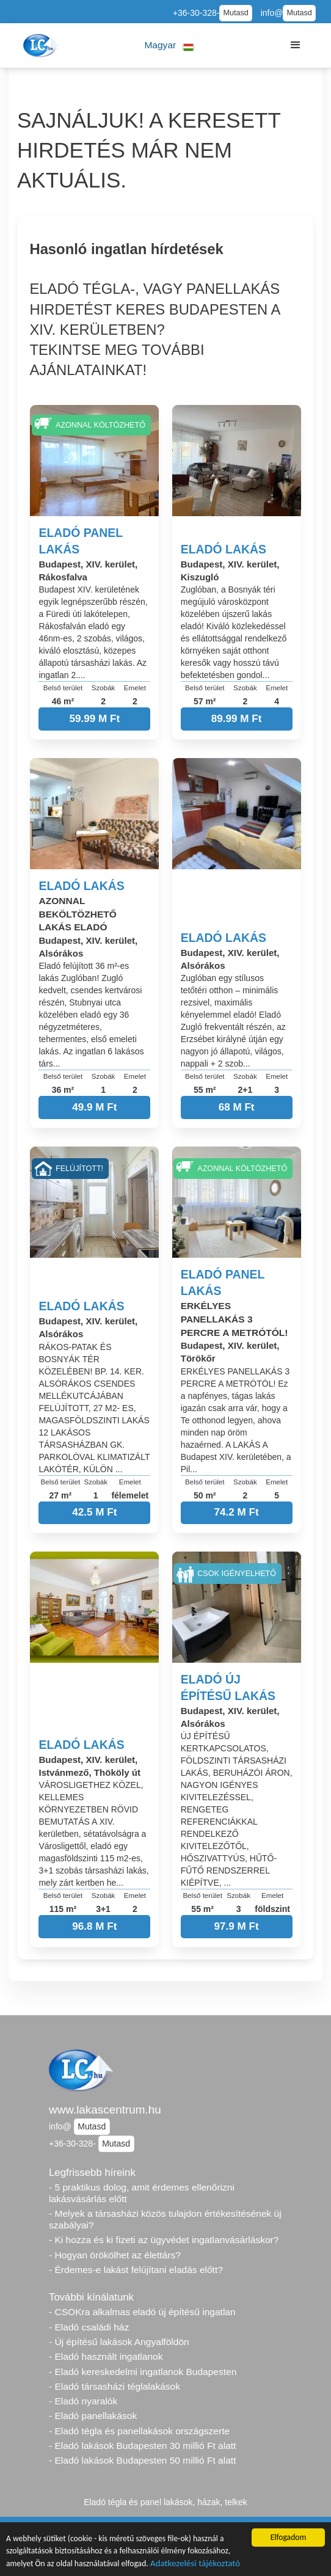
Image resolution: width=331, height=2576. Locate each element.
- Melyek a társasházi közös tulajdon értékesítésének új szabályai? (165, 2219)
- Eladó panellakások (93, 2415)
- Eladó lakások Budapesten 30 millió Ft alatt (142, 2445)
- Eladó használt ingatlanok (106, 2356)
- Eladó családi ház (89, 2327)
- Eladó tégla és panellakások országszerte (139, 2431)
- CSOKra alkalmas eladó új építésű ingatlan (142, 2312)
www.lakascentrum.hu (105, 2109)
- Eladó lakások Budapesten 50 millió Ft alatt (142, 2460)
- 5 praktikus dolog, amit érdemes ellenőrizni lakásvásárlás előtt (142, 2193)
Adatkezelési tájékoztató (195, 2563)
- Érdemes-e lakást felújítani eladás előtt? (136, 2269)
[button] (169, 45)
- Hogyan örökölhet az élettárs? (115, 2255)
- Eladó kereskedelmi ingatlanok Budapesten (142, 2371)
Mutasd (235, 13)
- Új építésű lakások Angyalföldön (119, 2342)
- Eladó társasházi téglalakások (114, 2386)
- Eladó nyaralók (83, 2401)
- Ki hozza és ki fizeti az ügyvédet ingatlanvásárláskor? (163, 2240)
